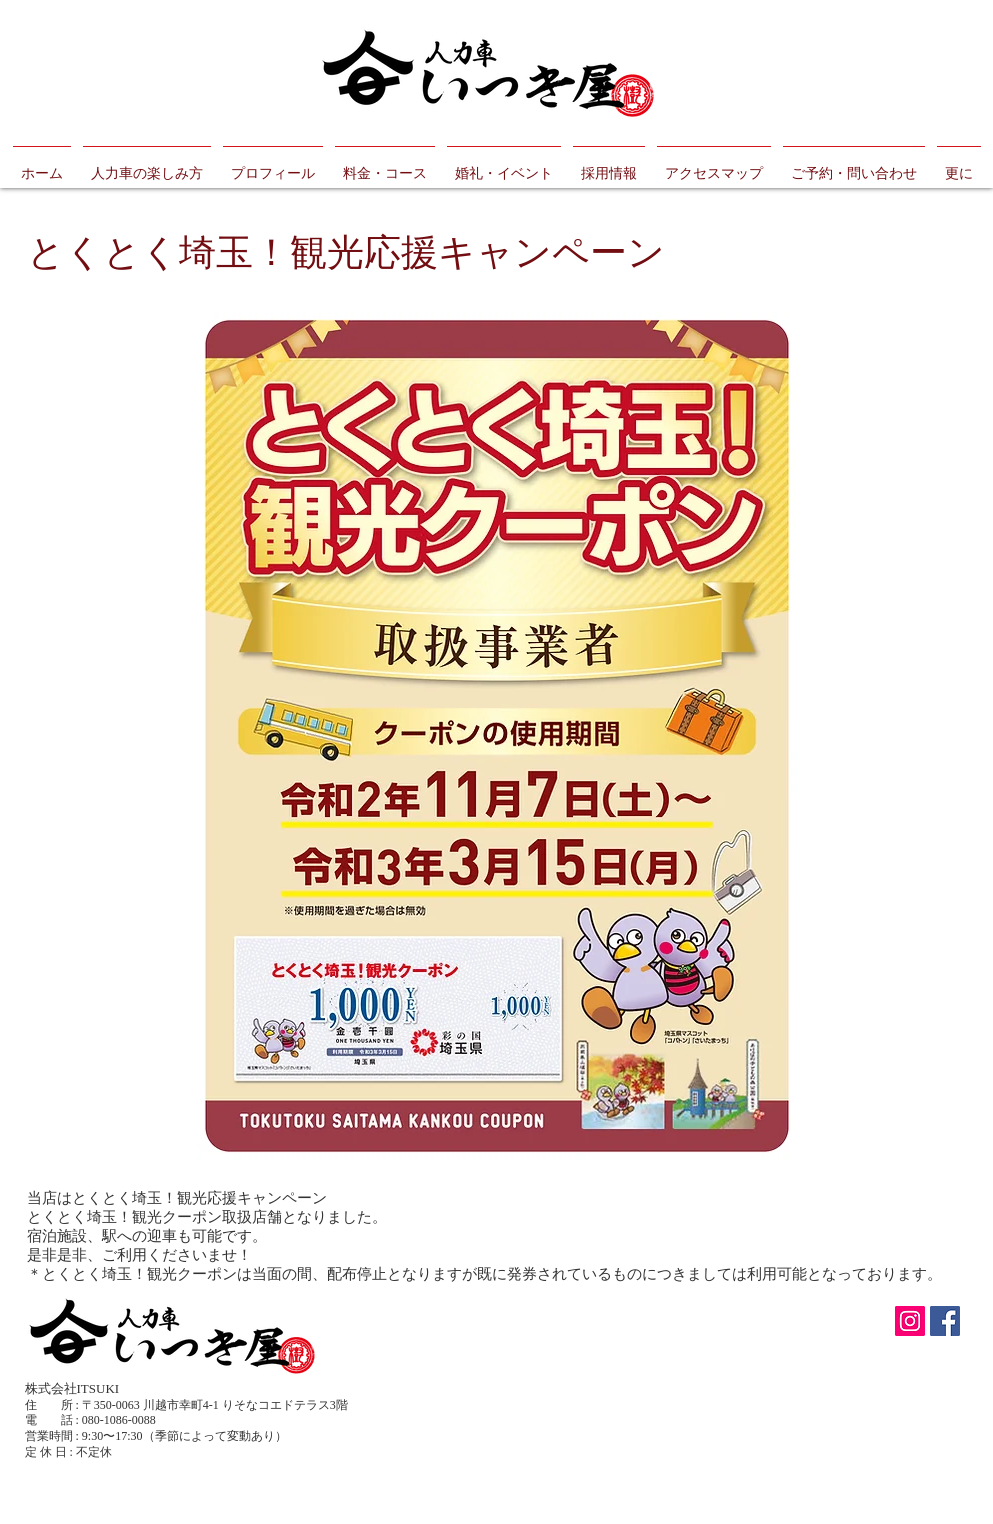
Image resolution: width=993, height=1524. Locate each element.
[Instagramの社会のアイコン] (910, 1321)
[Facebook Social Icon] (945, 1321)
